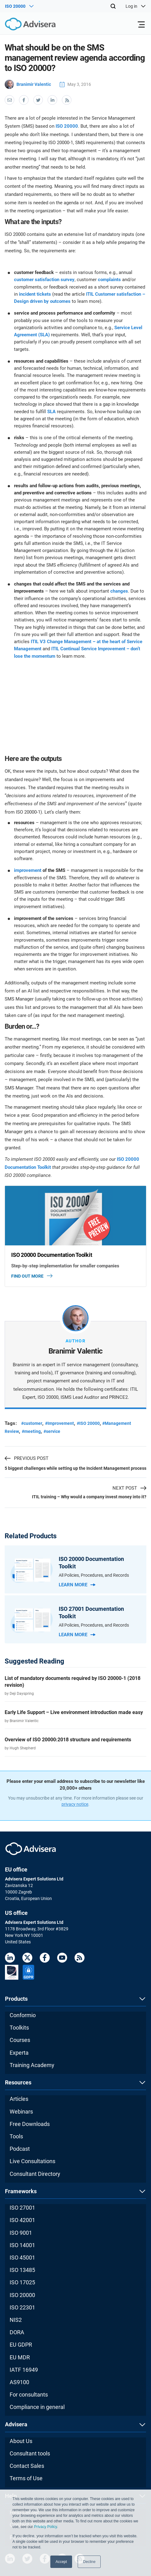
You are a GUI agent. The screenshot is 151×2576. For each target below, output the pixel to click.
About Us (21, 2441)
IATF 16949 (24, 2369)
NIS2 (16, 2320)
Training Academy (32, 2065)
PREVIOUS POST (26, 1458)
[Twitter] (27, 1959)
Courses (20, 2040)
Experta (19, 2052)
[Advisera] (23, 25)
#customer (31, 1423)
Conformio (23, 2015)
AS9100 (19, 2382)
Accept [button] (61, 2562)
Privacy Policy (45, 2527)
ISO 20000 (67, 126)
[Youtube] (62, 1959)
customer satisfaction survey (44, 279)
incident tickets (35, 294)
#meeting (31, 1431)
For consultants (29, 2394)
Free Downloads (30, 2124)
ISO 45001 (22, 2257)
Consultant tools (30, 2453)
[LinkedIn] (10, 1959)
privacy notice (75, 1804)
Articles (19, 2099)
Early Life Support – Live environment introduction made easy (74, 1712)
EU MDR (20, 2357)
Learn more (77, 1585)
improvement (27, 870)
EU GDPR (21, 2344)
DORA (17, 2332)
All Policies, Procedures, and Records (94, 1575)
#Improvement (59, 1423)
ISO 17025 (22, 2282)
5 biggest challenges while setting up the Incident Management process (75, 1468)
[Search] (113, 6)
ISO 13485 (22, 2270)
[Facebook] (45, 1959)
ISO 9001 (21, 2232)
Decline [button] (89, 2562)
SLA (51, 411)
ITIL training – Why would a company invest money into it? (89, 1496)
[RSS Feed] (80, 1959)
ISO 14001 (22, 2245)
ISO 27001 (22, 2207)
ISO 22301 (22, 2307)
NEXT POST (129, 1488)
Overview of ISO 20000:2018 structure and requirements (68, 1740)
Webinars (21, 2111)
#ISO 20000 (88, 1423)
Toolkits (19, 2027)
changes (119, 591)
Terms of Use (26, 2478)
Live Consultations (32, 2161)
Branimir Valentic (28, 84)
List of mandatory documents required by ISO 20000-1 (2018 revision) (72, 1681)
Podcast (20, 2148)
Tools (16, 2136)
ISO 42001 (22, 2220)
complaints (109, 279)
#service (51, 1431)
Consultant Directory (35, 2174)
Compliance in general (37, 2407)
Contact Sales (27, 2466)
